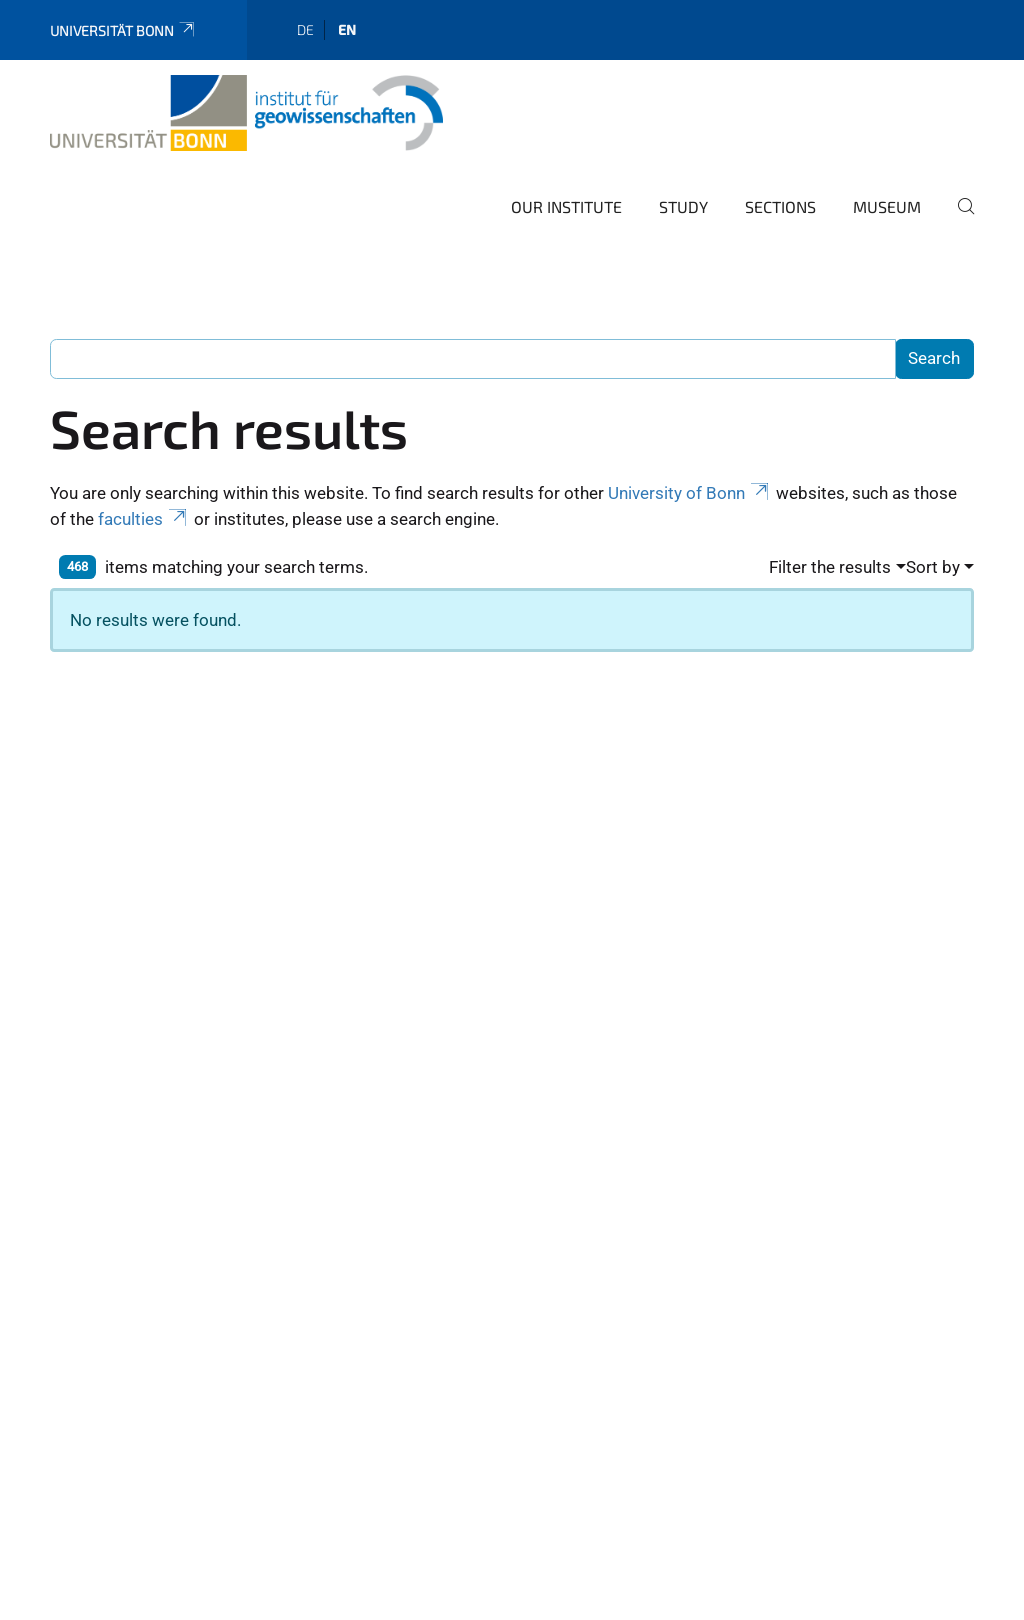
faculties (144, 519)
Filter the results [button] (830, 567)
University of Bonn (690, 493)
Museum (887, 206)
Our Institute (566, 206)
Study (683, 206)
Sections (780, 206)
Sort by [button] (933, 567)
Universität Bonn (123, 30)
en (347, 29)
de (305, 29)
